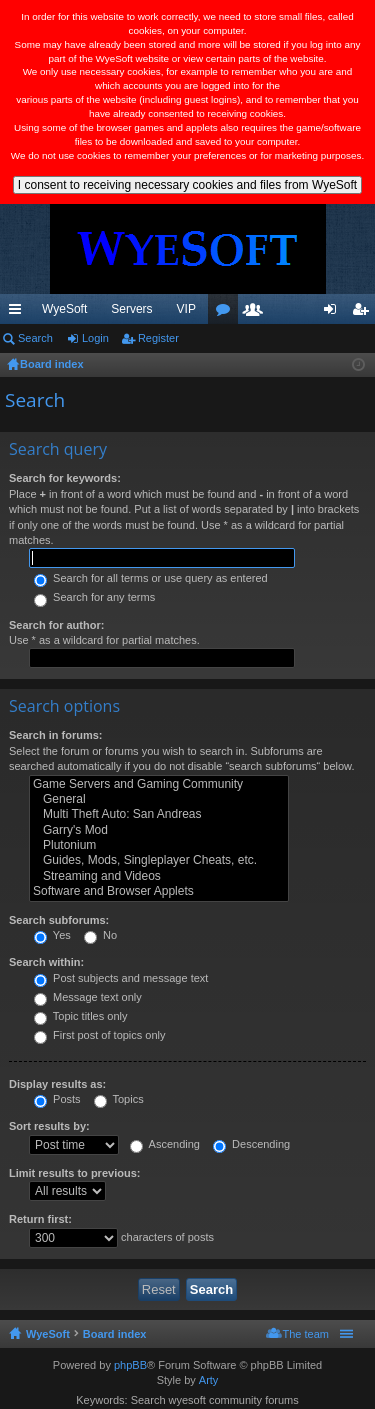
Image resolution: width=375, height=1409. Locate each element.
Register (158, 338)
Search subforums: (59, 920)
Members (257, 313)
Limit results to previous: (74, 1173)
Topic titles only (80, 1016)
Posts (57, 1099)
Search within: (46, 962)
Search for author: (56, 625)
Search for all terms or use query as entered (151, 578)
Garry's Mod (159, 830)
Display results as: (57, 1084)
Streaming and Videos (159, 876)
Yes (52, 935)
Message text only (88, 997)
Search (35, 338)
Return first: (40, 1219)
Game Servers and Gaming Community (159, 784)
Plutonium (159, 845)
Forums (227, 313)
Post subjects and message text (121, 978)
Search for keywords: (65, 478)
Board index (115, 1334)
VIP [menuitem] (186, 309)
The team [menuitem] (306, 1334)
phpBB (130, 1365)
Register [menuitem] (364, 313)
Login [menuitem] (334, 313)
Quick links (19, 313)
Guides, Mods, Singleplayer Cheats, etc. (159, 860)
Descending (251, 1144)
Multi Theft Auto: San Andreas (159, 814)
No (100, 935)
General (159, 799)
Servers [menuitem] (131, 309)
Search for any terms (94, 597)
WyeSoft (64, 309)
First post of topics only (100, 1035)
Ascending (165, 1144)
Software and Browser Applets (159, 891)
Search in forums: (56, 735)
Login (95, 338)
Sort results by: (49, 1126)
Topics (119, 1099)
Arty (209, 1380)
